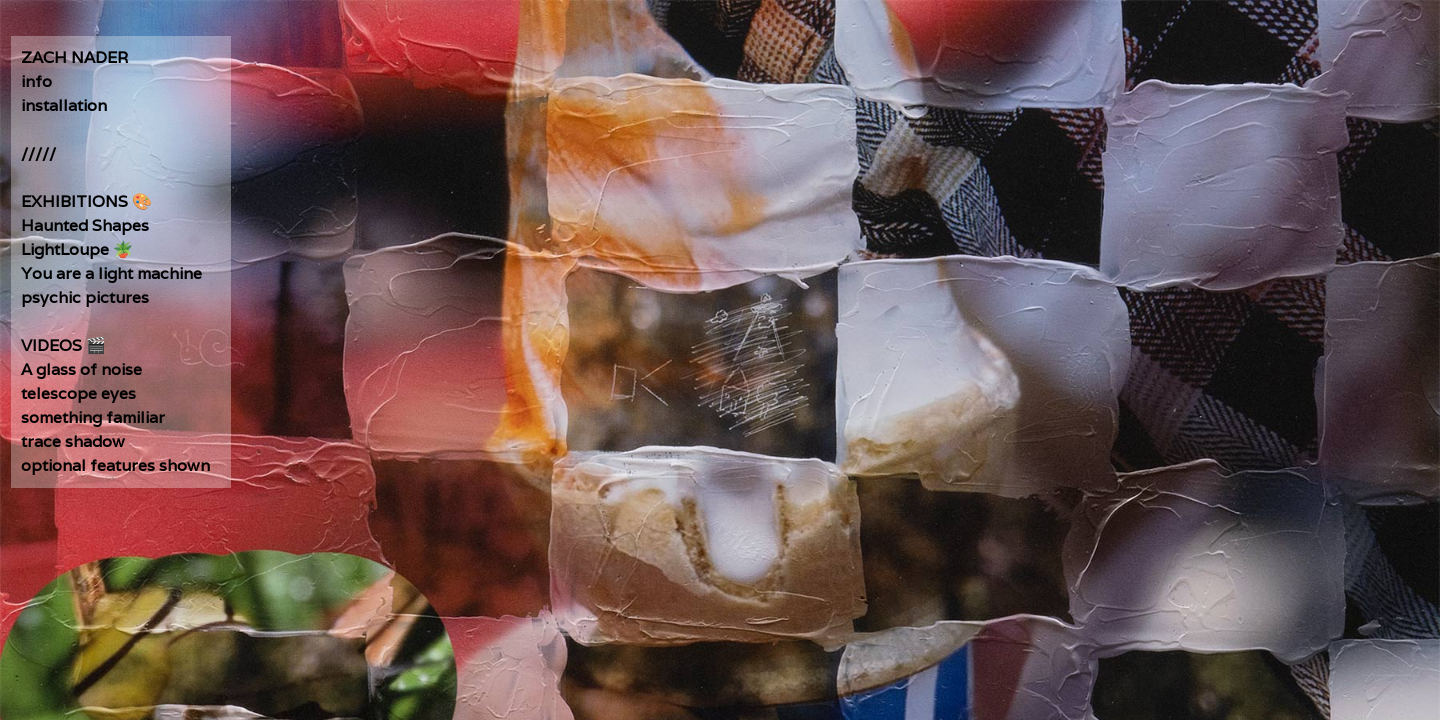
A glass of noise (81, 369)
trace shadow (73, 441)
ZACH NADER (74, 57)
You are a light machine (111, 273)
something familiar (93, 417)
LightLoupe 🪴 (77, 249)
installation (64, 105)
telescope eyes (78, 393)
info (36, 81)
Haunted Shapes (85, 225)
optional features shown (115, 465)
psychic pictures (85, 297)
